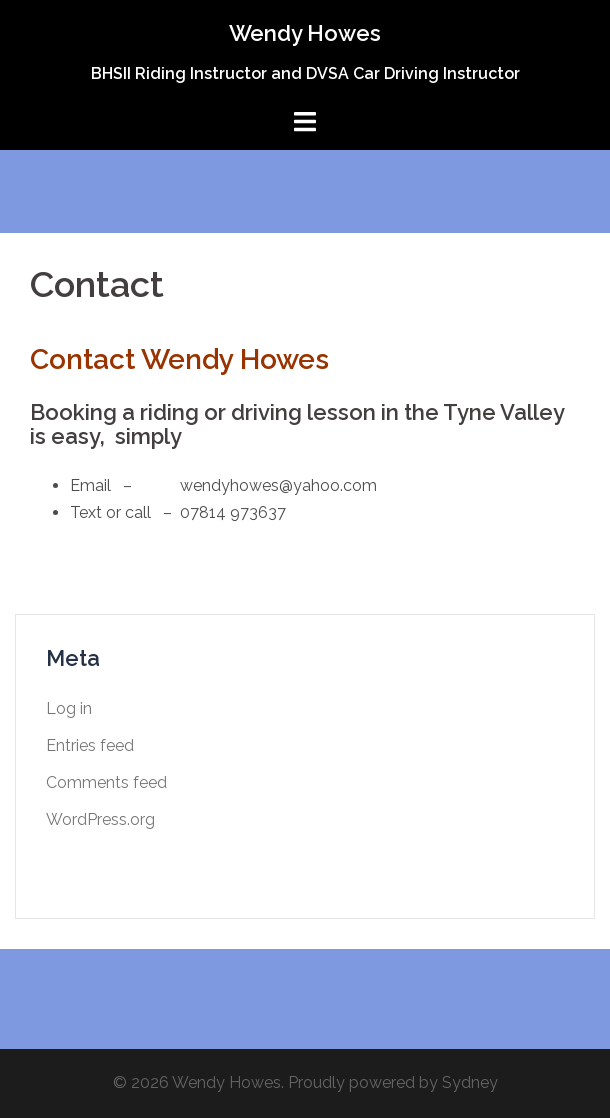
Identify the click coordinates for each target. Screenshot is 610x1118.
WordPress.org (100, 819)
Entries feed (90, 745)
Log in (69, 708)
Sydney (470, 1082)
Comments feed (106, 782)
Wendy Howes (305, 33)
